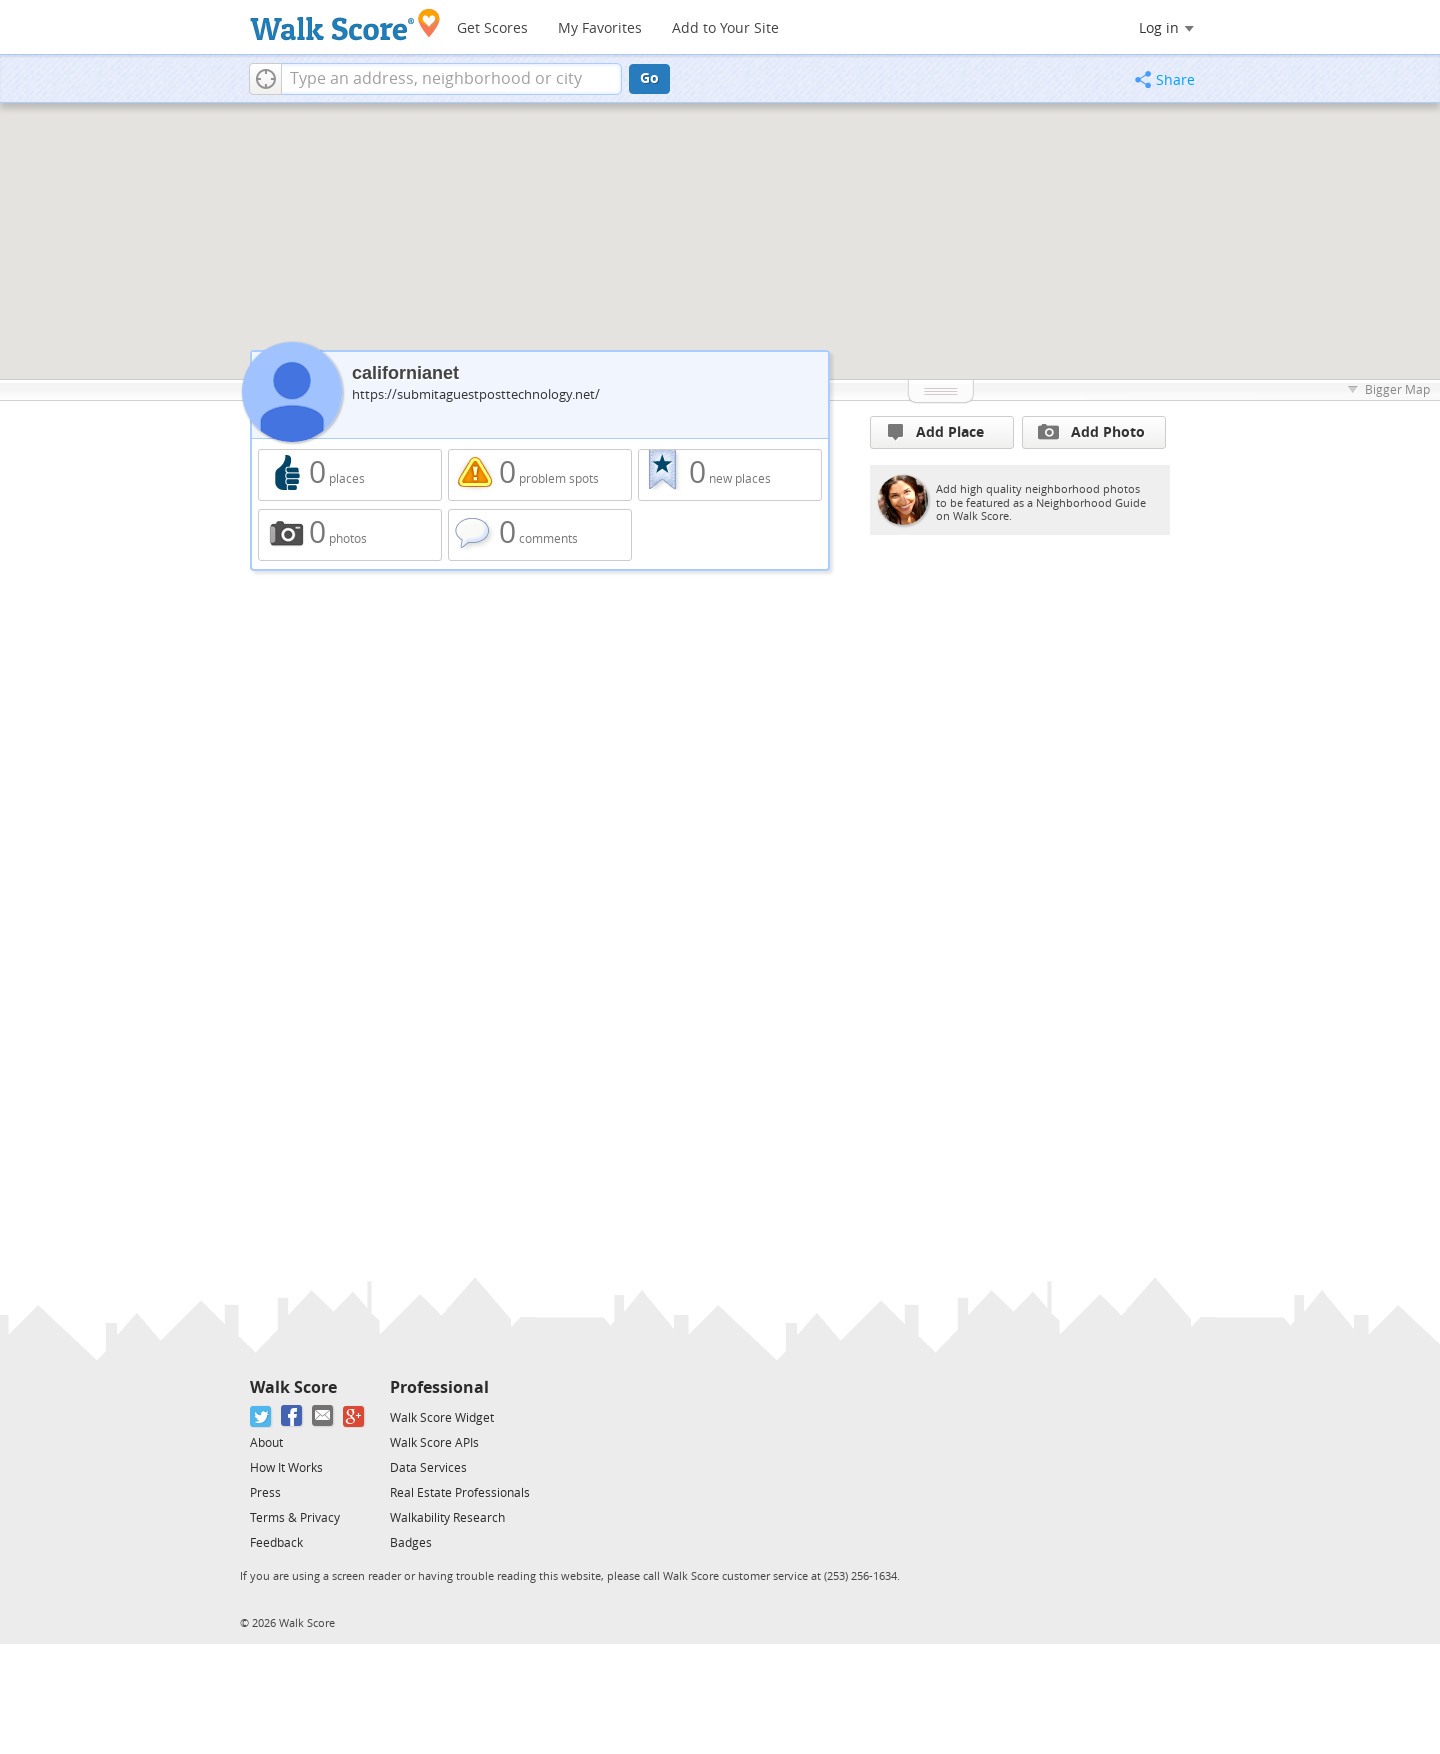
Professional (439, 1387)
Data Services (428, 1468)
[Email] (323, 1416)
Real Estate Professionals (460, 1493)
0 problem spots (540, 475)
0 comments (540, 535)
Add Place (936, 432)
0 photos (350, 535)
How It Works (286, 1468)
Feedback (276, 1543)
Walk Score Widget (442, 1418)
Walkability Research (447, 1518)
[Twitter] (261, 1416)
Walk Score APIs (434, 1443)
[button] (265, 79)
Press (265, 1493)
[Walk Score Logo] (345, 24)
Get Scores (492, 28)
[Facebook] (292, 1416)
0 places (350, 475)
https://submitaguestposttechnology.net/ (476, 394)
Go (649, 78)
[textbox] (451, 79)
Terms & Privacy (295, 1518)
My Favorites (600, 28)
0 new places (730, 475)
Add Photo (1091, 432)
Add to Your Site (725, 28)
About (266, 1443)
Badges (411, 1543)
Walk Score (293, 1387)
